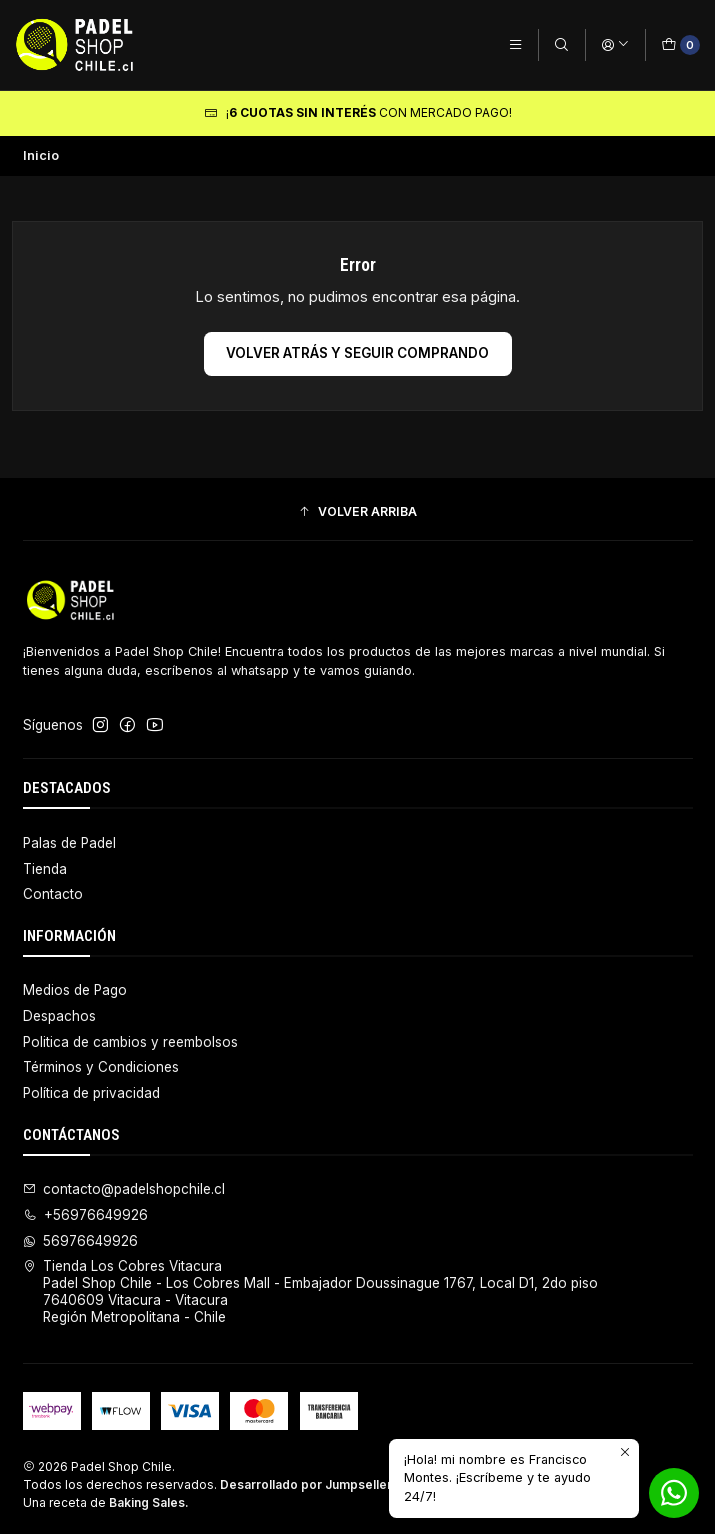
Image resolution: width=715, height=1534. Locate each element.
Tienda (45, 869)
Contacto (53, 894)
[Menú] (515, 44)
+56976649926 (86, 1215)
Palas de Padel (69, 843)
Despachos (59, 1016)
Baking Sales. (149, 1502)
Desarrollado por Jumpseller (306, 1484)
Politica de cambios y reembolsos (130, 1042)
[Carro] (680, 44)
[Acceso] (615, 44)
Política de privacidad (91, 1093)
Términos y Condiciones (101, 1067)
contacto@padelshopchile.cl (124, 1189)
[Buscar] (561, 44)
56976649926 (81, 1241)
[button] (358, 512)
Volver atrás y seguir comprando (357, 353)
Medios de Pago (75, 990)
